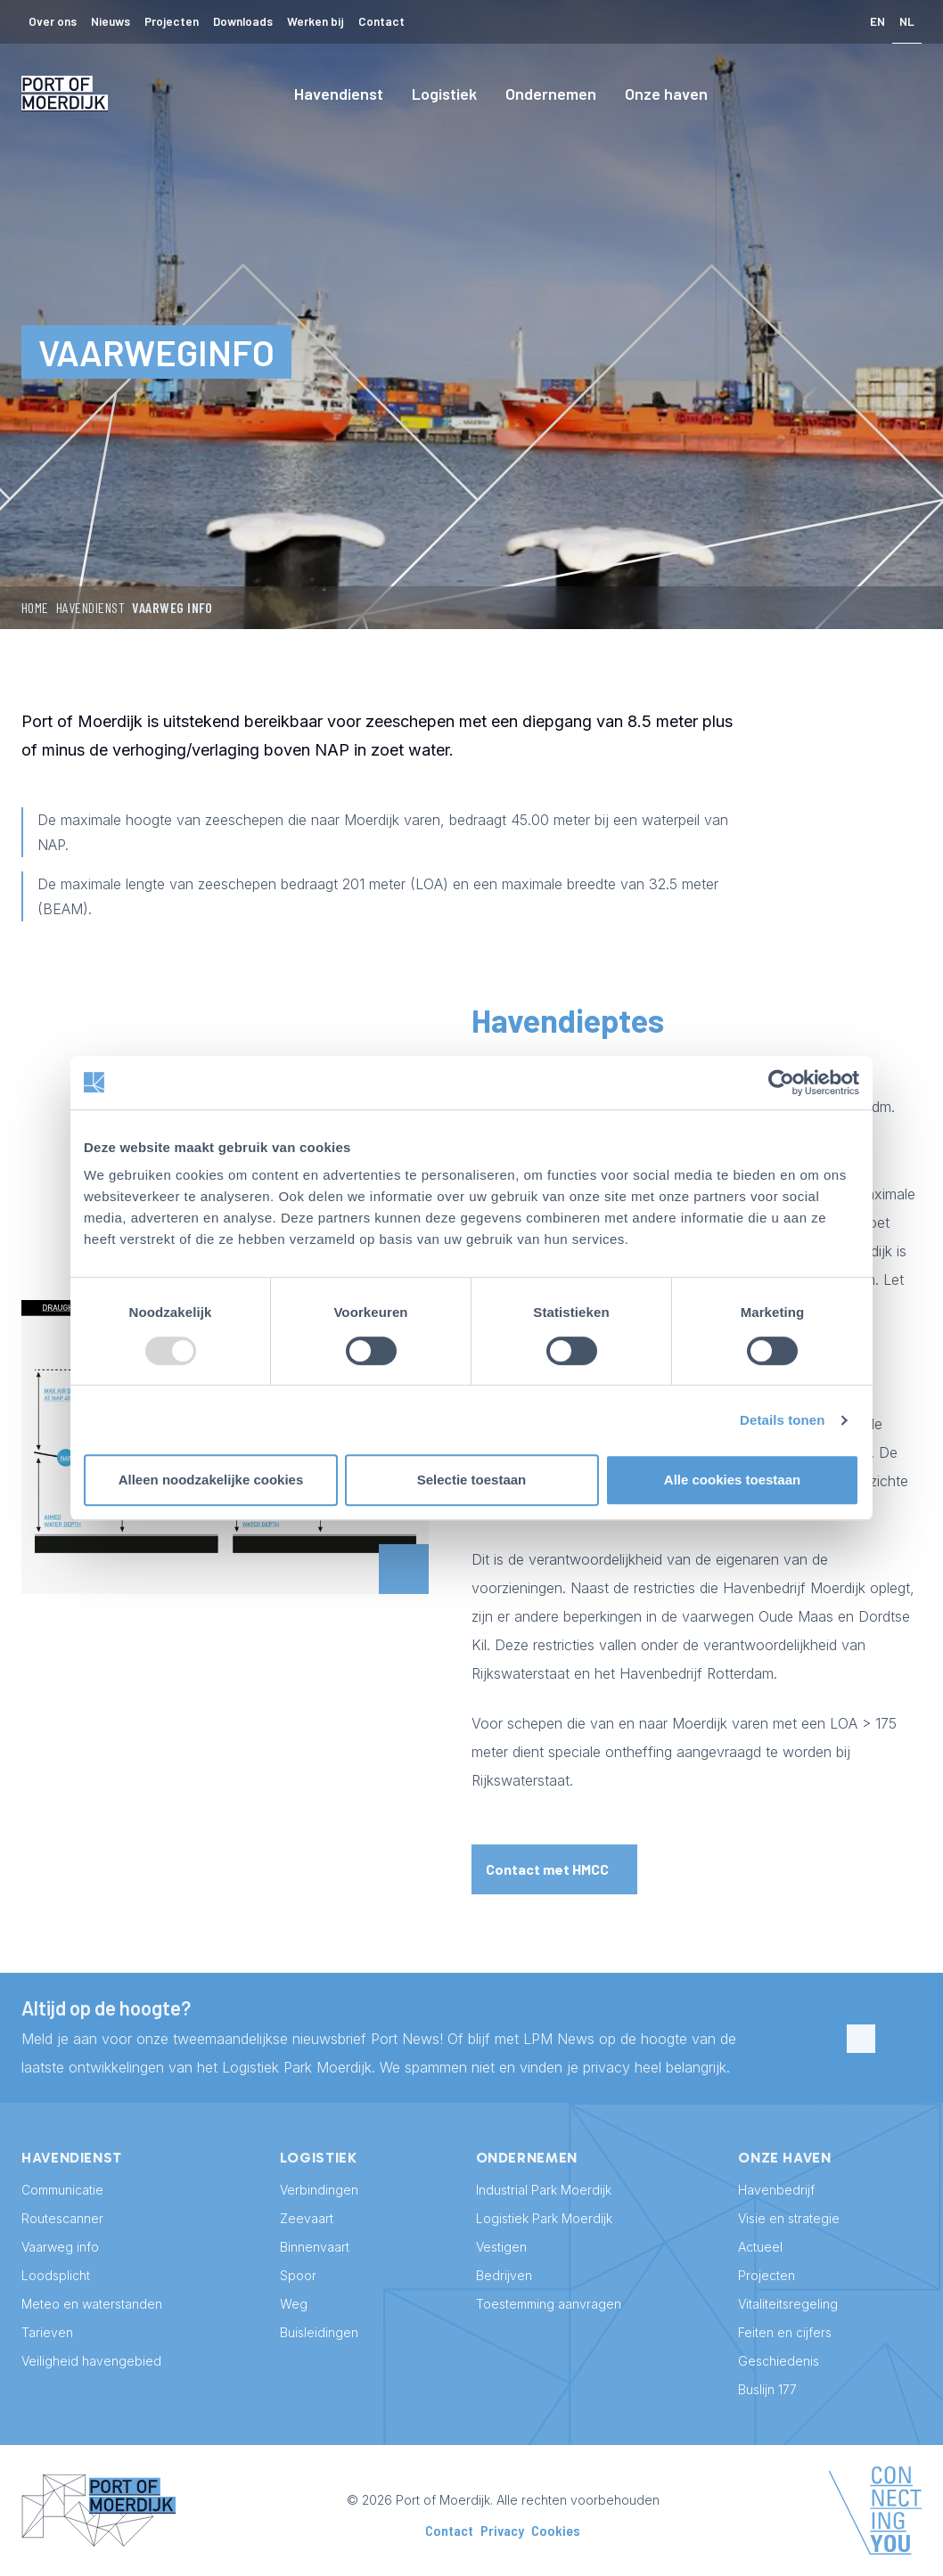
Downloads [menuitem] (243, 21)
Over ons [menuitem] (53, 21)
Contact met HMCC (547, 1868)
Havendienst (338, 93)
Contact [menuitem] (381, 21)
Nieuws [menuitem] (110, 21)
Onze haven (666, 93)
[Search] (907, 93)
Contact (449, 2530)
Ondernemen (550, 93)
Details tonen (782, 1419)
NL (906, 21)
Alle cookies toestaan (732, 1479)
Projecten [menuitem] (171, 21)
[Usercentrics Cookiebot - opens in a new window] (781, 1082)
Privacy (502, 2530)
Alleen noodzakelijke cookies (211, 1479)
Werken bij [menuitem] (315, 21)
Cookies (555, 2530)
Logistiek (444, 93)
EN (877, 21)
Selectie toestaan (472, 1479)
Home (35, 607)
